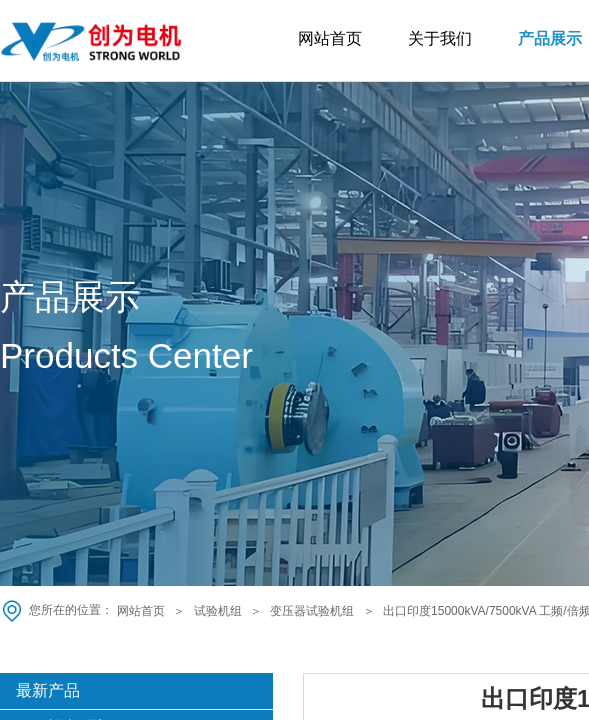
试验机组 (218, 611)
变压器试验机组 (312, 611)
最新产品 (48, 690)
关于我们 (440, 38)
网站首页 (330, 38)
